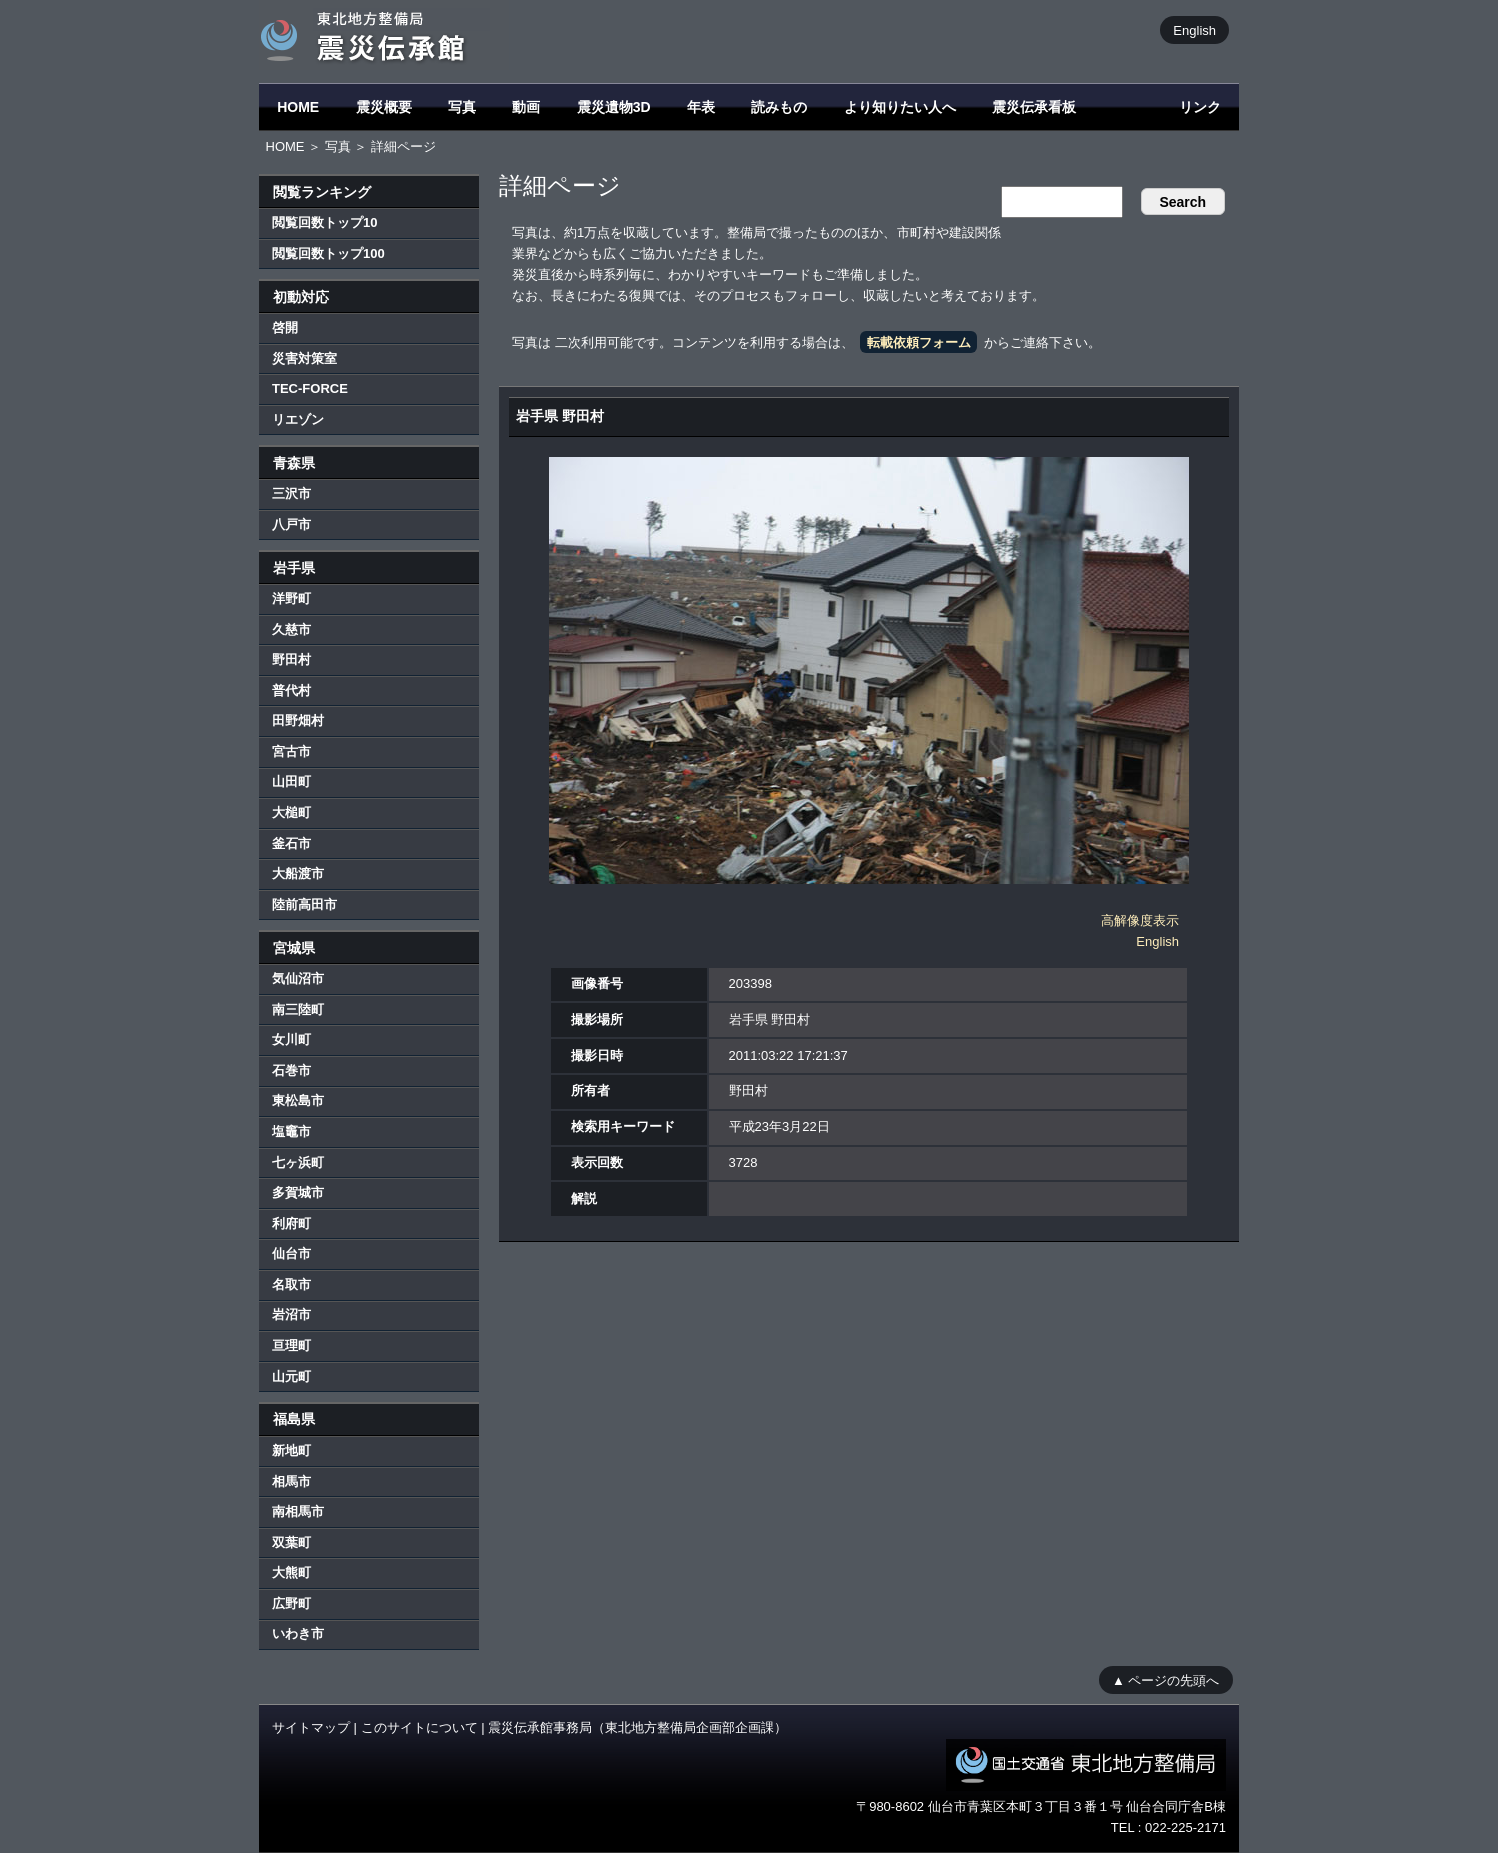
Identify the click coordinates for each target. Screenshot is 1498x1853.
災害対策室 (304, 358)
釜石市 (291, 843)
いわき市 (298, 1633)
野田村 (291, 659)
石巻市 (291, 1070)
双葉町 (291, 1542)
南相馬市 (298, 1511)
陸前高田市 (304, 904)
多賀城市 (298, 1192)
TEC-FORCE (310, 388)
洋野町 (291, 598)
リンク (1200, 107)
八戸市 (291, 524)
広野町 (291, 1603)
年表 (701, 107)
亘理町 (291, 1345)
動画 (526, 107)
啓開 (285, 327)
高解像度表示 (1140, 920)
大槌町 (291, 812)
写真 (462, 107)
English (1194, 29)
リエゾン (298, 419)
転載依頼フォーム (919, 342)
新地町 (291, 1450)
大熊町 (291, 1572)
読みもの (779, 107)
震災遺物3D (614, 107)
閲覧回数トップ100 (328, 253)
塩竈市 (291, 1131)
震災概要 (384, 107)
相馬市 (291, 1481)
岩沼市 (291, 1314)
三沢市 (291, 493)
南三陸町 (298, 1009)
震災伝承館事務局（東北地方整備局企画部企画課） (637, 1727)
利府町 (291, 1223)
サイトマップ (311, 1727)
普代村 (291, 690)
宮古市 (291, 751)
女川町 (291, 1039)
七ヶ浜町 (298, 1162)
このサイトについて (419, 1727)
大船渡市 (298, 873)
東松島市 (298, 1100)
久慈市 (291, 629)
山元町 (291, 1376)
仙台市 (291, 1253)
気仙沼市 (298, 978)
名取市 (291, 1284)
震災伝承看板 (1034, 107)
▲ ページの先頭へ (1165, 1679)
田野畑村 (298, 720)
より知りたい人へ (900, 107)
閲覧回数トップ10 (324, 222)
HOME (298, 107)
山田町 (291, 781)
